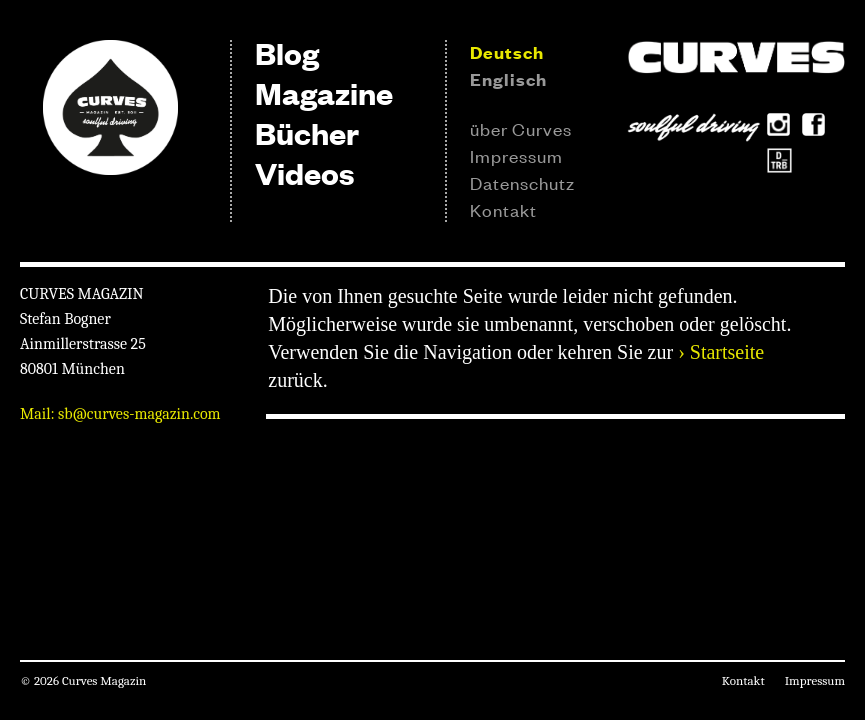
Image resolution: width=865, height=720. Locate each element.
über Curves (521, 128)
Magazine (324, 92)
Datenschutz (522, 182)
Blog (287, 52)
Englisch (508, 79)
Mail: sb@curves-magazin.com (120, 414)
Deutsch (507, 52)
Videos (304, 172)
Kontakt (503, 209)
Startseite (727, 352)
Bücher (307, 132)
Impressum (516, 155)
